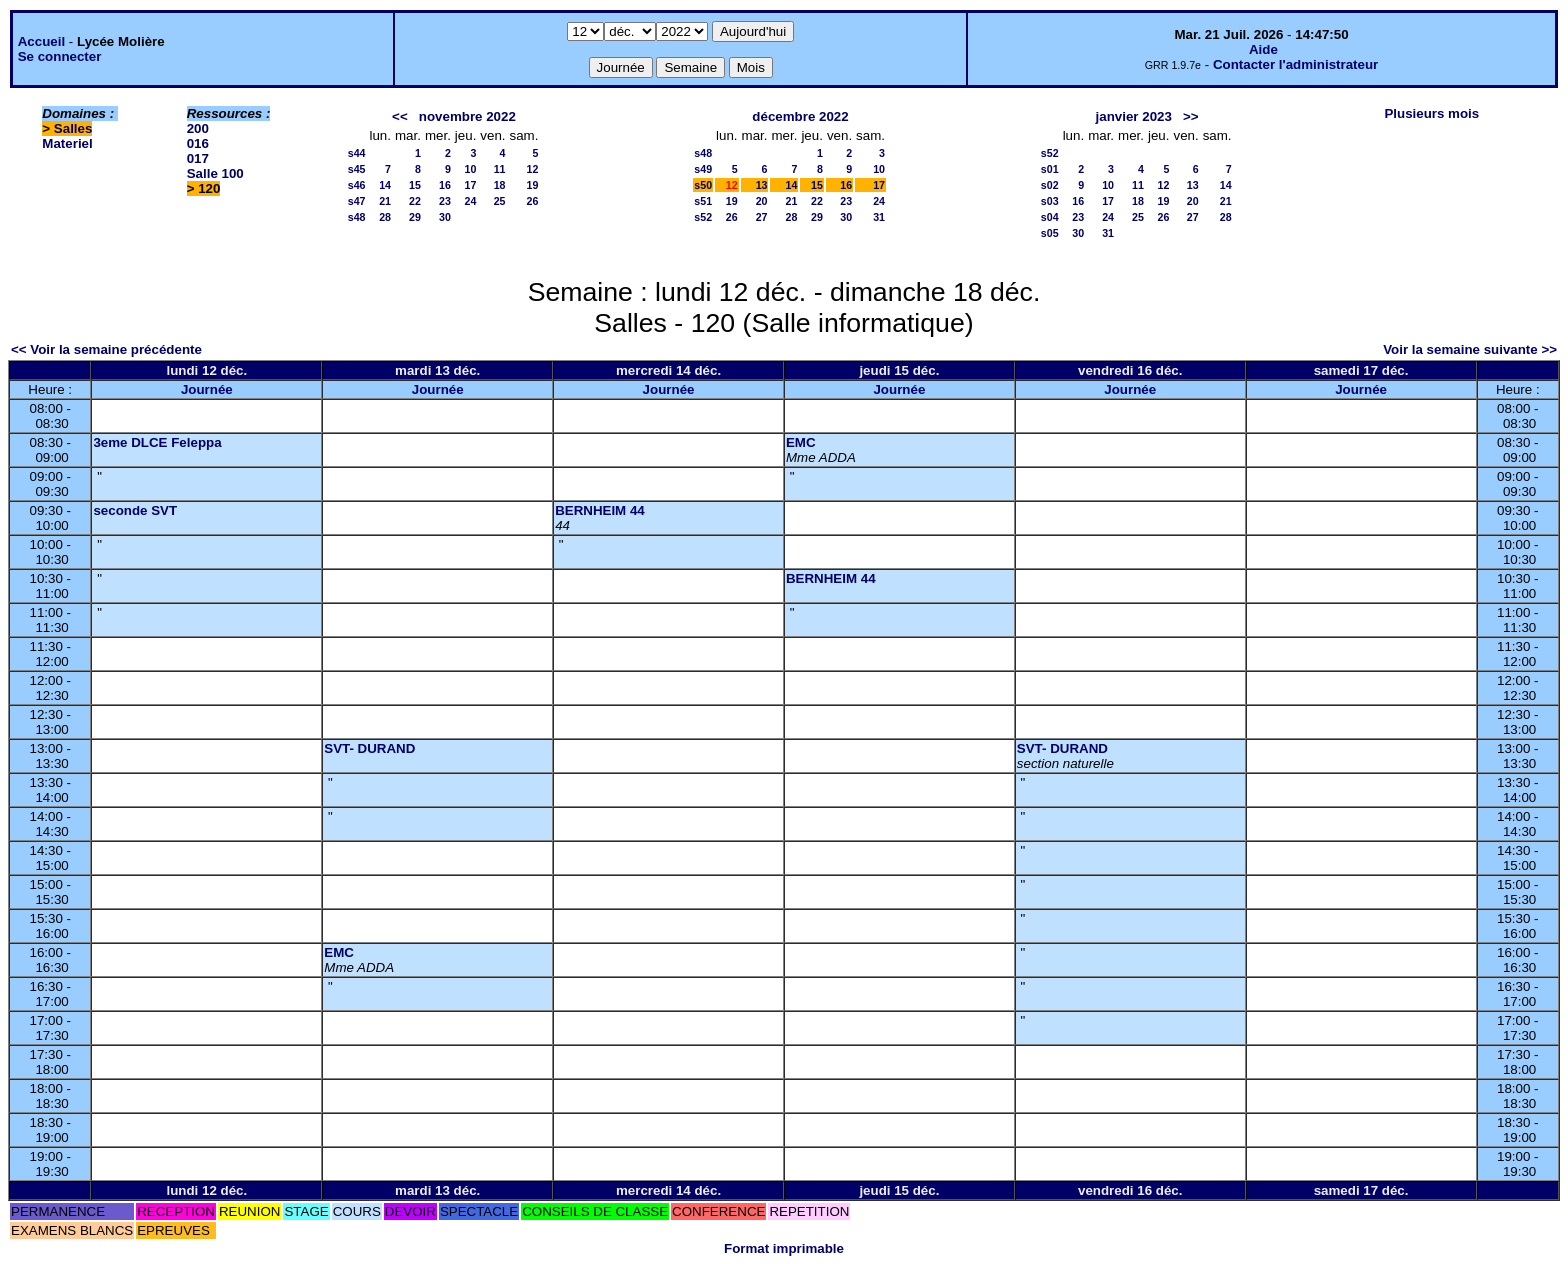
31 (879, 217)
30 (445, 217)
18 (500, 185)
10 (470, 169)
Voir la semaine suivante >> (1470, 349)
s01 (1050, 169)
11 (500, 169)
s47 (357, 201)
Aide (1263, 49)
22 (415, 201)
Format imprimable (784, 1248)
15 (415, 185)
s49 (703, 169)
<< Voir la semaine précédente (106, 349)
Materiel (67, 143)
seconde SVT (135, 510)
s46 (357, 185)
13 (762, 185)
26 (533, 201)
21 (385, 201)
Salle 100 (215, 173)
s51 (703, 201)
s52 (703, 217)
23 (445, 201)
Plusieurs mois (1431, 113)
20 (762, 201)
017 (198, 158)
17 (470, 185)
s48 (357, 217)
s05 (1050, 233)
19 (533, 185)
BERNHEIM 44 (600, 510)
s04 (1050, 217)
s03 (1050, 201)
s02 (1050, 185)
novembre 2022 (467, 116)
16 (445, 185)
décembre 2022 (800, 116)
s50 (703, 185)
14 (385, 185)
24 (470, 201)
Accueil (41, 41)
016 (198, 143)
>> (1191, 116)
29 (415, 217)
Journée (207, 389)
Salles (73, 128)
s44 (357, 153)
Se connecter (60, 56)
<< (400, 116)
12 (533, 169)
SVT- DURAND (369, 748)
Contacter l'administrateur (1295, 64)
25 (500, 201)
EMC (801, 442)
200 (198, 128)
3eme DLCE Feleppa (157, 442)
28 (385, 217)
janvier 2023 (1134, 116)
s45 (357, 169)
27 (762, 217)
